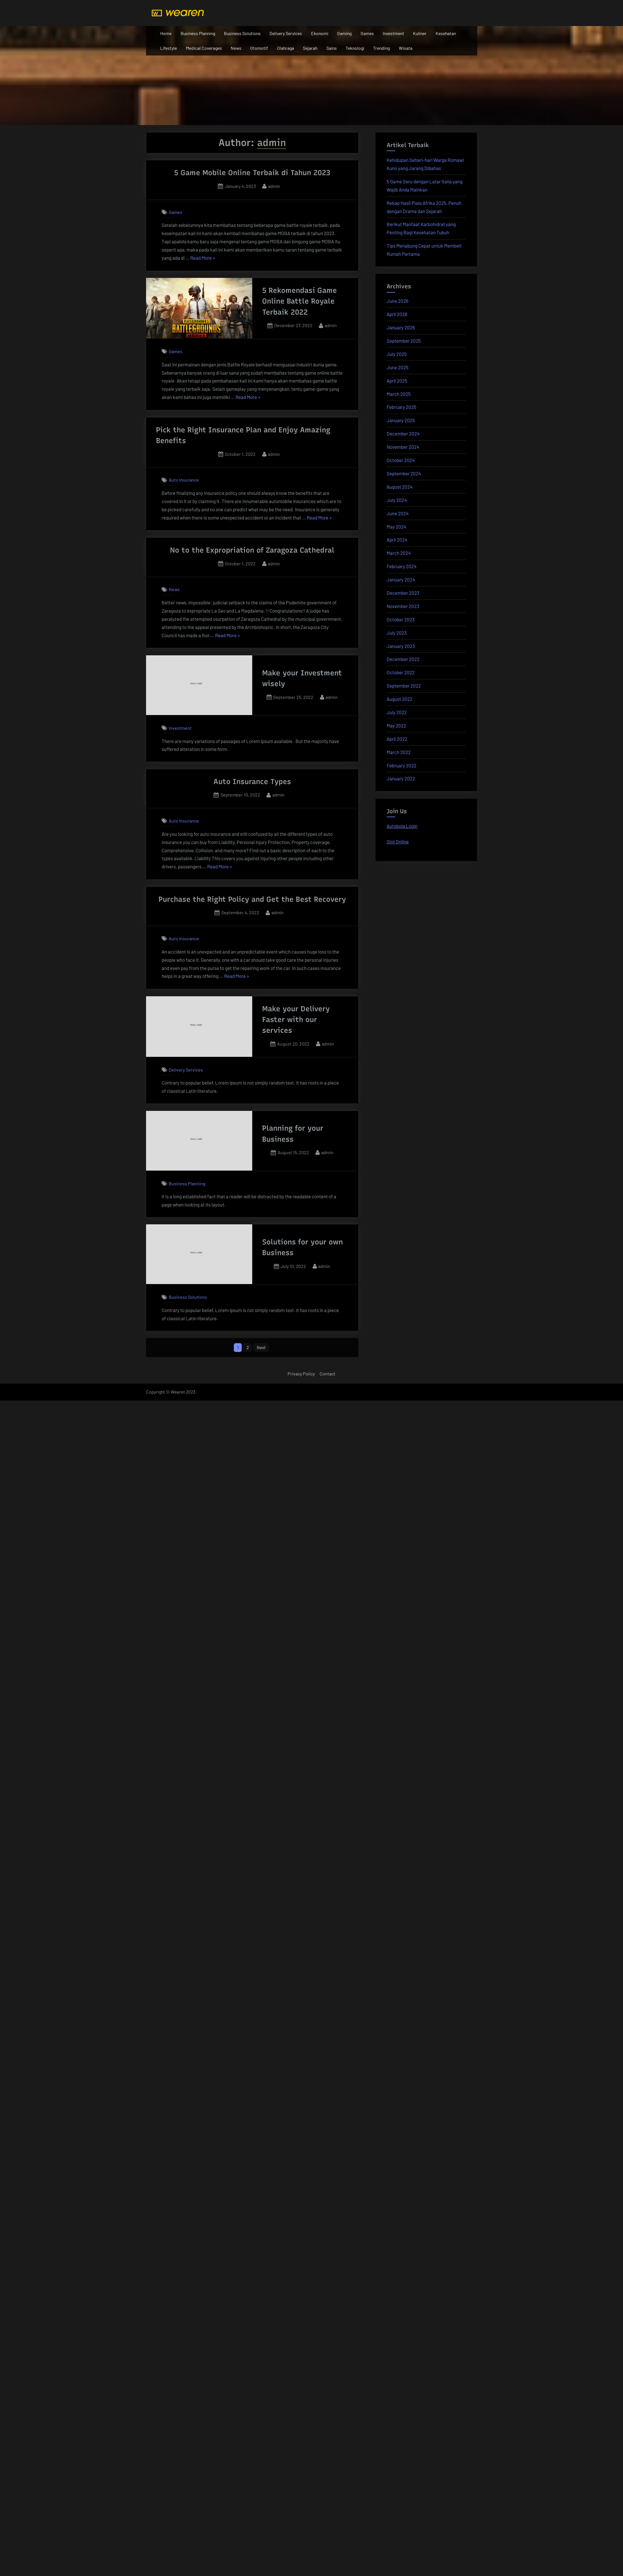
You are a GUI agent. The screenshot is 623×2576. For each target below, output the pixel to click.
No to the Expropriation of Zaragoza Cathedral (252, 550)
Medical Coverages (204, 48)
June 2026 (397, 301)
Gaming (344, 33)
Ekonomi (319, 33)
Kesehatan (446, 33)
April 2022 (397, 739)
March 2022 (399, 752)
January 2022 (401, 778)
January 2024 (401, 579)
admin (274, 185)
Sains (331, 48)
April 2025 (397, 380)
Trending (381, 48)
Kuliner (420, 33)
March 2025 (399, 394)
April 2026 (397, 314)
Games (367, 33)
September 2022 (404, 685)
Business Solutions (242, 33)
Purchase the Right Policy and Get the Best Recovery (252, 899)
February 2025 (401, 407)
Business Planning (198, 33)
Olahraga (285, 48)
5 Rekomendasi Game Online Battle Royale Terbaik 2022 (299, 301)
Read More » (202, 258)
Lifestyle (168, 48)
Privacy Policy (301, 1374)
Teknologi (355, 48)
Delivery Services (285, 33)
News (236, 48)
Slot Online (398, 841)
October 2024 (401, 460)
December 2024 (403, 433)
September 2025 (404, 341)
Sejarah (310, 48)
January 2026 (401, 327)
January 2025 (401, 420)
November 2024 (403, 447)
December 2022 (403, 659)
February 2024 (401, 566)
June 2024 (397, 513)
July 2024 (397, 500)
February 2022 (401, 765)
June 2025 (397, 367)
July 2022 (397, 712)
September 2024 (404, 473)
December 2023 (403, 593)
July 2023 (397, 633)
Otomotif (259, 48)
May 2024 (396, 526)
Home (166, 33)
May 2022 (396, 725)
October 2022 (401, 672)
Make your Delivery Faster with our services (296, 1019)
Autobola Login (402, 826)
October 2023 (401, 619)
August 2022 (399, 699)
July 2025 (397, 354)
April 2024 (397, 539)
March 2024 (399, 553)
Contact (327, 1374)
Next (262, 1348)
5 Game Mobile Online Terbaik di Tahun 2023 (252, 172)
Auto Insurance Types (252, 781)
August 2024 (399, 487)
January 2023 (401, 646)
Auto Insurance (184, 479)
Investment (393, 33)
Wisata (405, 48)
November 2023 (403, 606)
